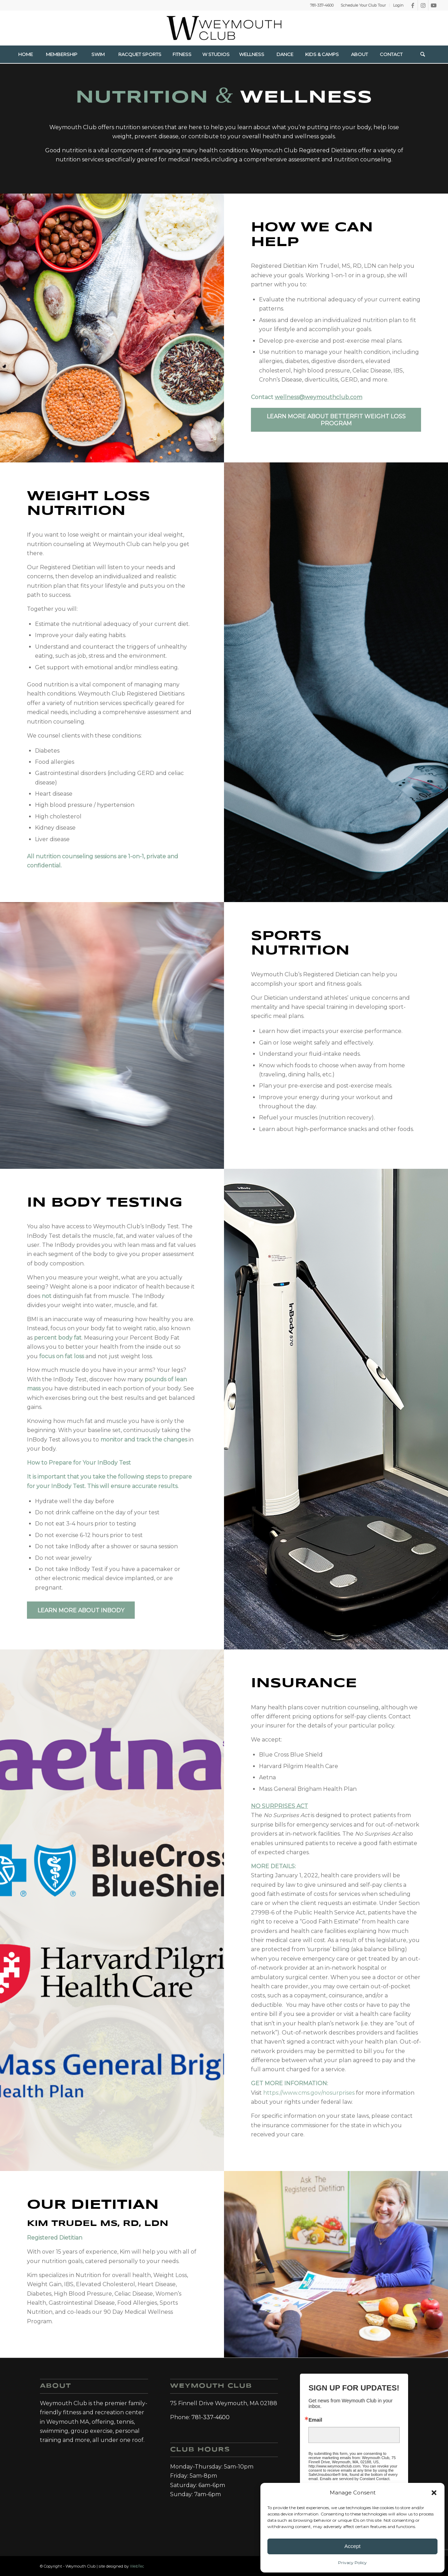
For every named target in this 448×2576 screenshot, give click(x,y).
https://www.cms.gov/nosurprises (309, 2092)
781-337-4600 (322, 5)
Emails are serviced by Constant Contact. (355, 2479)
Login (398, 5)
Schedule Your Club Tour (363, 5)
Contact (306, 397)
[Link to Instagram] (423, 5)
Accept (352, 2546)
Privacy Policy (352, 2562)
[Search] (422, 54)
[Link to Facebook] (412, 5)
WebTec (137, 2566)
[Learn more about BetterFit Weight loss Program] (336, 420)
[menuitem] (363, 5)
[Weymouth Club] (224, 28)
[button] (434, 2492)
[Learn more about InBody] (81, 1610)
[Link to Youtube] (433, 5)
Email (315, 2420)
